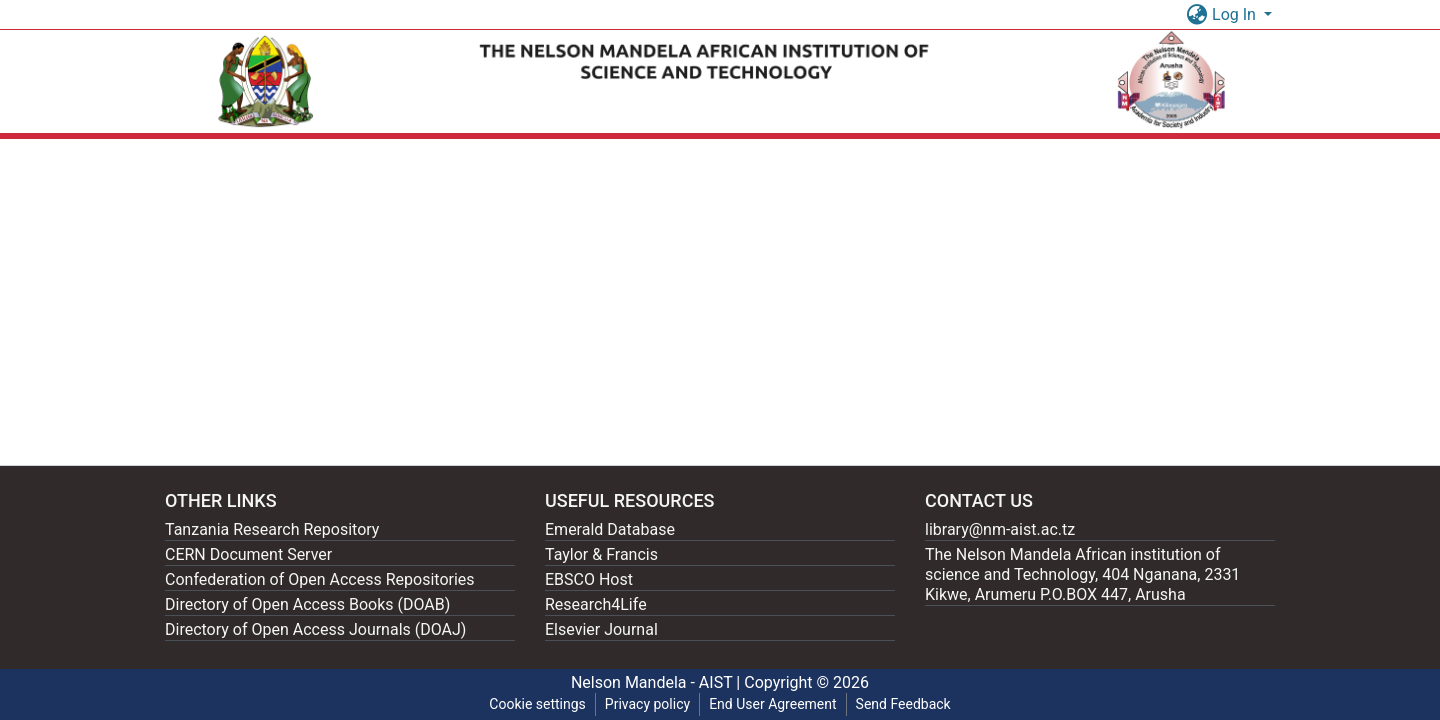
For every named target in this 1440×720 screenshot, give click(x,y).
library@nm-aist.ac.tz (1000, 529)
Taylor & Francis (601, 554)
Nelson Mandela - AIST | (657, 682)
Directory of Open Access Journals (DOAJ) (315, 629)
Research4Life (596, 604)
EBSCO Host (589, 579)
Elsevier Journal (601, 629)
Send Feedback (903, 704)
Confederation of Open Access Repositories (320, 579)
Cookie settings (537, 704)
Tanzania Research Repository (272, 529)
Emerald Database (610, 529)
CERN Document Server (248, 554)
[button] (1196, 15)
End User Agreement (772, 704)
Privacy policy (647, 704)
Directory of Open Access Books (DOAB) (307, 604)
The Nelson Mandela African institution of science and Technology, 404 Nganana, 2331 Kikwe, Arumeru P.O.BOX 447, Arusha (1082, 574)
